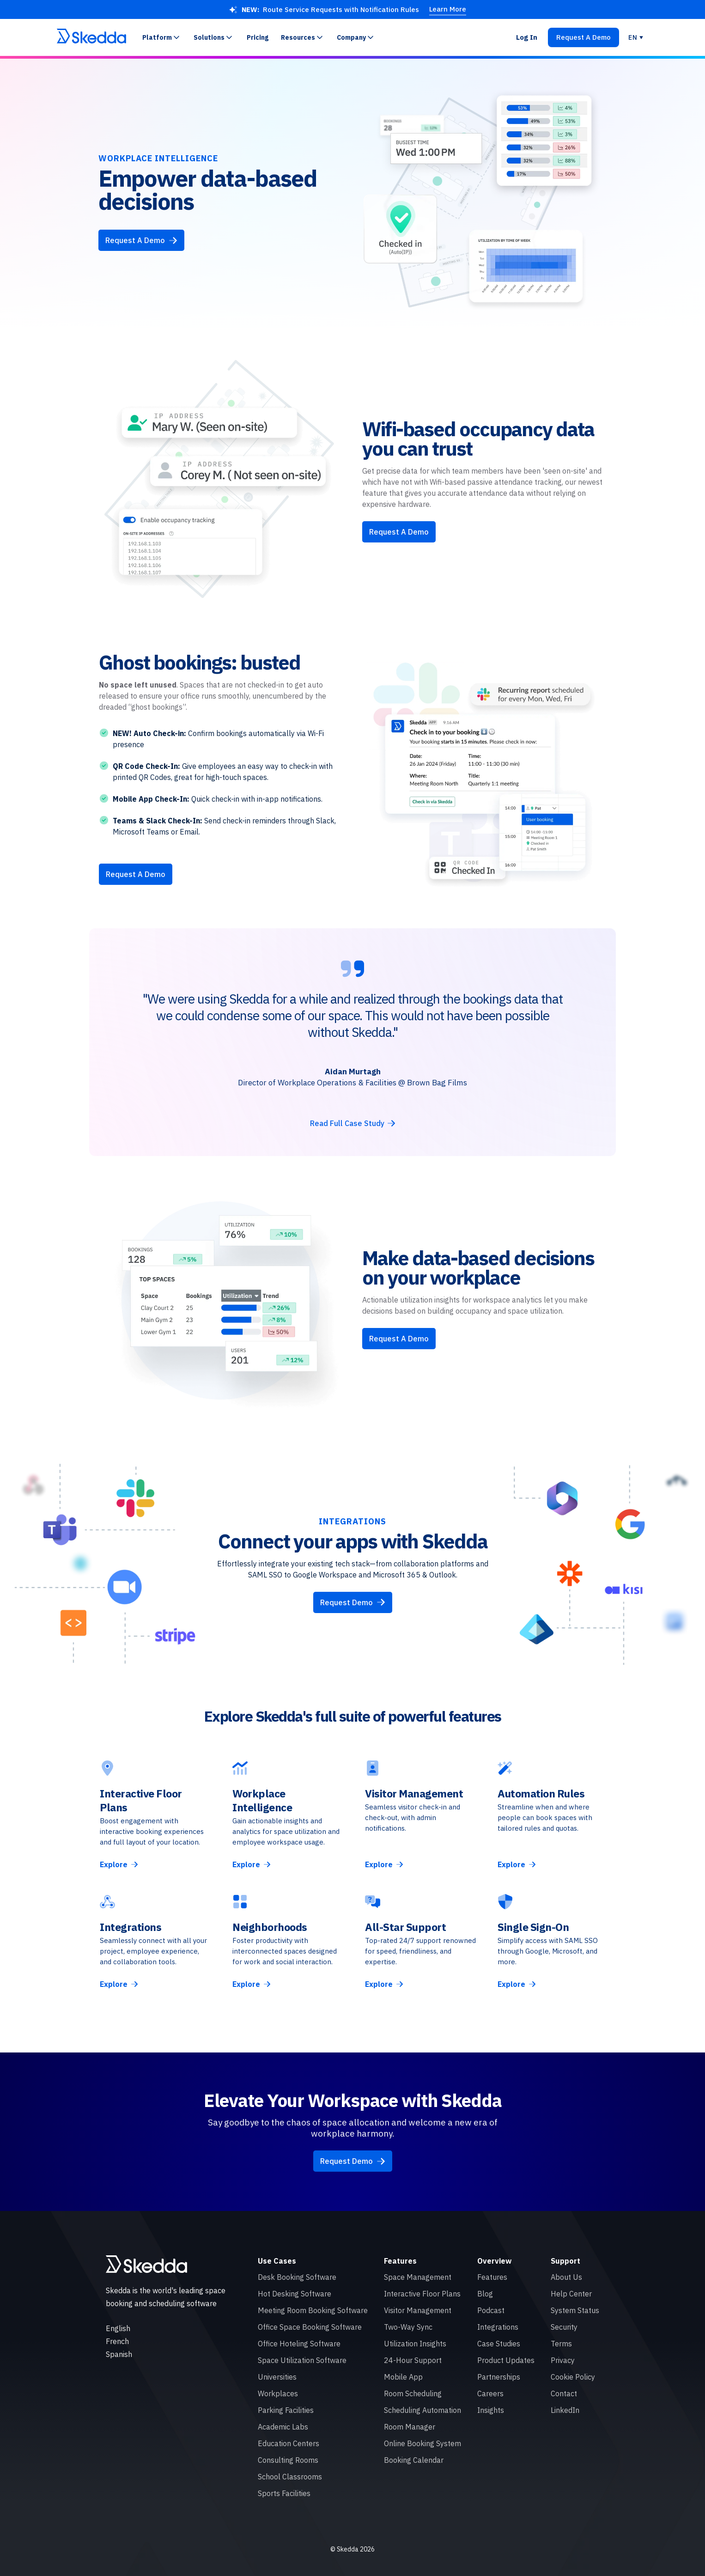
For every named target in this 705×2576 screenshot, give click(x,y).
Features (492, 2277)
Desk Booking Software (297, 2277)
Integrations (497, 2327)
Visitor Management (417, 2310)
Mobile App (403, 2376)
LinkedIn (565, 2410)
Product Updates (506, 2360)
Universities (277, 2376)
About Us (566, 2277)
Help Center (571, 2293)
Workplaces (278, 2393)
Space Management (417, 2277)
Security (564, 2327)
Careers (490, 2393)
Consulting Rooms (288, 2460)
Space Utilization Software (302, 2360)
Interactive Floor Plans (422, 2293)
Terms (561, 2343)
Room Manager (409, 2426)
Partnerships (498, 2376)
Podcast (490, 2310)
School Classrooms (290, 2476)
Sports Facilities (284, 2493)
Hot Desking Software (294, 2293)
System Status (575, 2310)
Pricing (257, 37)
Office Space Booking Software (310, 2327)
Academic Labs (283, 2426)
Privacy (563, 2360)
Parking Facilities (286, 2410)
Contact (564, 2393)
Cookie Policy (573, 2376)
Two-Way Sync (408, 2327)
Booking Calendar (414, 2460)
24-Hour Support (413, 2360)
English (118, 2328)
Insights (490, 2410)
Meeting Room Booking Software (313, 2310)
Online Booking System (422, 2443)
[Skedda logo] (146, 2264)
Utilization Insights (415, 2343)
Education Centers (288, 2443)
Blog (485, 2293)
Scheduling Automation (422, 2410)
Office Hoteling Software (299, 2343)
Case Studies (498, 2343)
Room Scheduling (413, 2393)
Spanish (119, 2354)
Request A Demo (399, 531)
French (117, 2341)
